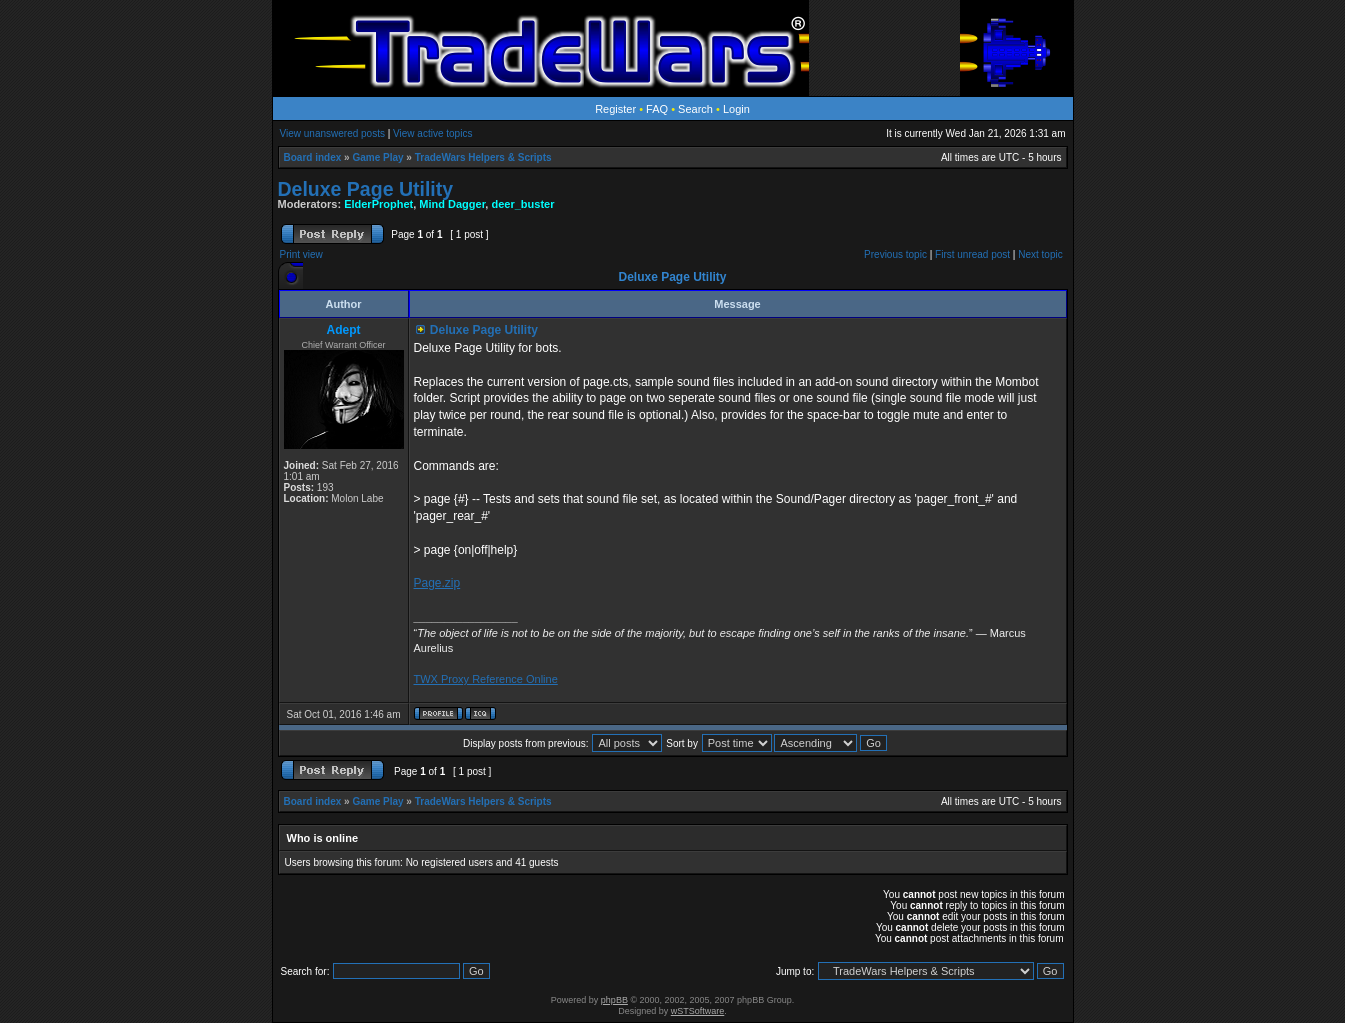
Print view (301, 254)
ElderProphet (378, 204)
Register (615, 109)
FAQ (657, 109)
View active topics (432, 133)
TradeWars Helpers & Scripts (483, 157)
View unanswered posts (332, 133)
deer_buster (522, 204)
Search (695, 109)
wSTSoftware (698, 1011)
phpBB (614, 1000)
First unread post (972, 254)
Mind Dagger (452, 204)
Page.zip (437, 583)
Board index (313, 157)
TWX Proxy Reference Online (486, 679)
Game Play (377, 157)
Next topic (1040, 254)
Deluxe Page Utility (366, 189)
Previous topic (895, 254)
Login (736, 109)
